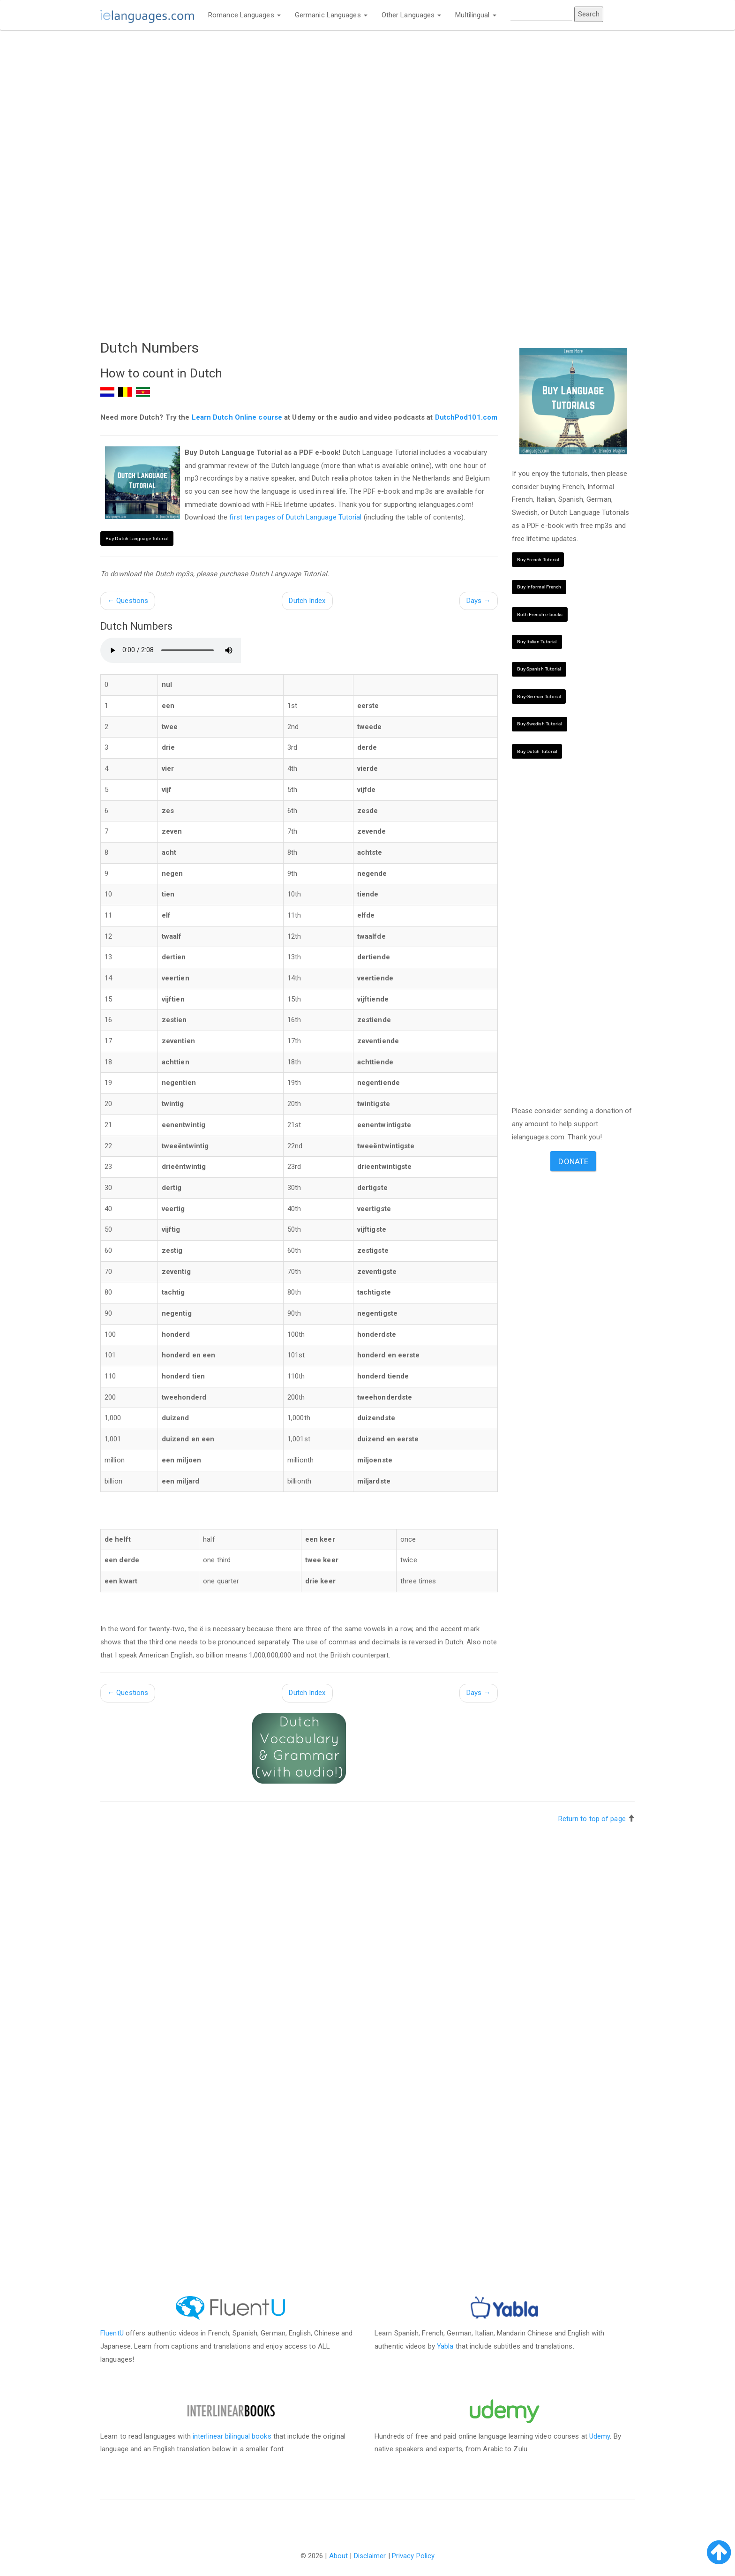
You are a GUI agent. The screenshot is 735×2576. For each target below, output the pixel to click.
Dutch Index (307, 600)
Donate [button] (573, 1161)
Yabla (445, 2346)
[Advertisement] (299, 106)
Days (478, 600)
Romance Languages (244, 15)
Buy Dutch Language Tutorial (136, 538)
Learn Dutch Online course (237, 417)
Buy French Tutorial (538, 560)
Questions (127, 600)
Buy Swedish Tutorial (539, 724)
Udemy (599, 2436)
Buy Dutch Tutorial (537, 751)
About (338, 2556)
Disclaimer (370, 2556)
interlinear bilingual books (232, 2436)
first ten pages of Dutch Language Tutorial (295, 517)
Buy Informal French (539, 587)
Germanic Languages (331, 15)
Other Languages (412, 15)
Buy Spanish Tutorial (539, 669)
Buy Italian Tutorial (537, 642)
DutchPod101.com (466, 417)
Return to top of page (592, 1819)
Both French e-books (540, 614)
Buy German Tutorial (539, 696)
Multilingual (475, 15)
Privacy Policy (413, 2556)
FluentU (112, 2333)
